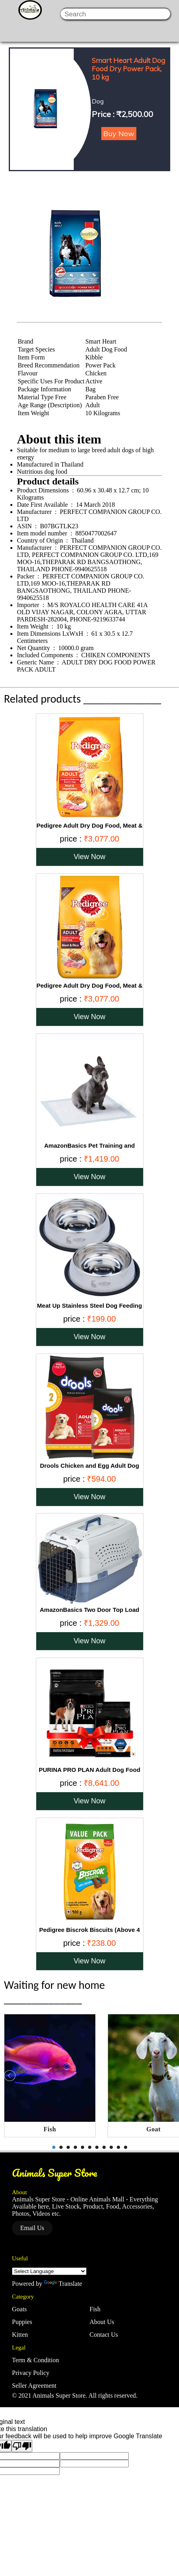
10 (118, 2147)
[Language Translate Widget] (49, 2271)
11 (125, 2147)
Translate (63, 2283)
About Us (102, 2321)
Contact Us (104, 2334)
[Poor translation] (22, 2446)
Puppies (22, 2321)
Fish (49, 2129)
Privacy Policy (30, 2372)
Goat (153, 2129)
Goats (19, 2309)
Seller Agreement (34, 2385)
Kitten (20, 2334)
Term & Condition (35, 2360)
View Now (90, 857)
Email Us (32, 2227)
